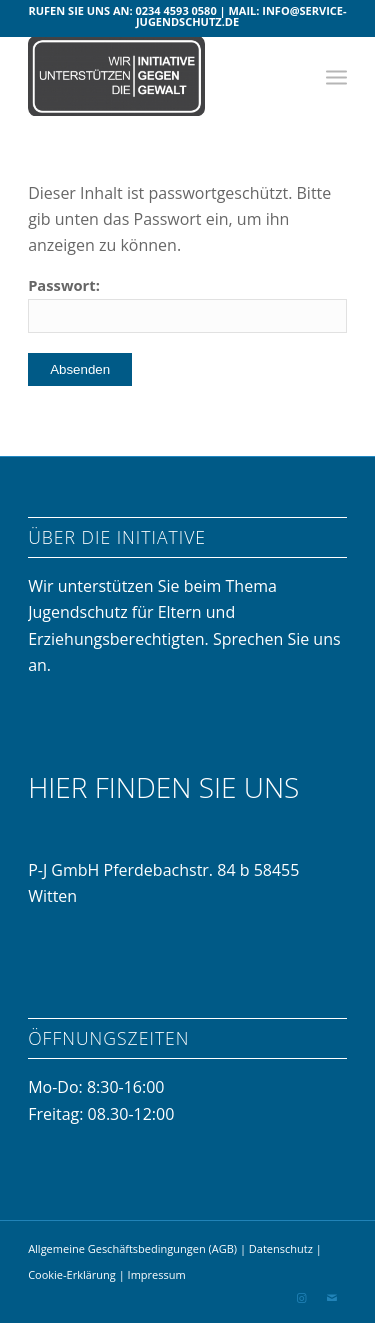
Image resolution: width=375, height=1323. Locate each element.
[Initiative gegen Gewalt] (155, 76)
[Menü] (336, 76)
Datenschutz (282, 1248)
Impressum (157, 1274)
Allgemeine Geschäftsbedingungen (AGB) (132, 1248)
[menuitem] (336, 76)
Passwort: (187, 303)
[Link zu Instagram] (302, 1298)
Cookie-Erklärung (72, 1274)
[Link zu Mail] (332, 1298)
